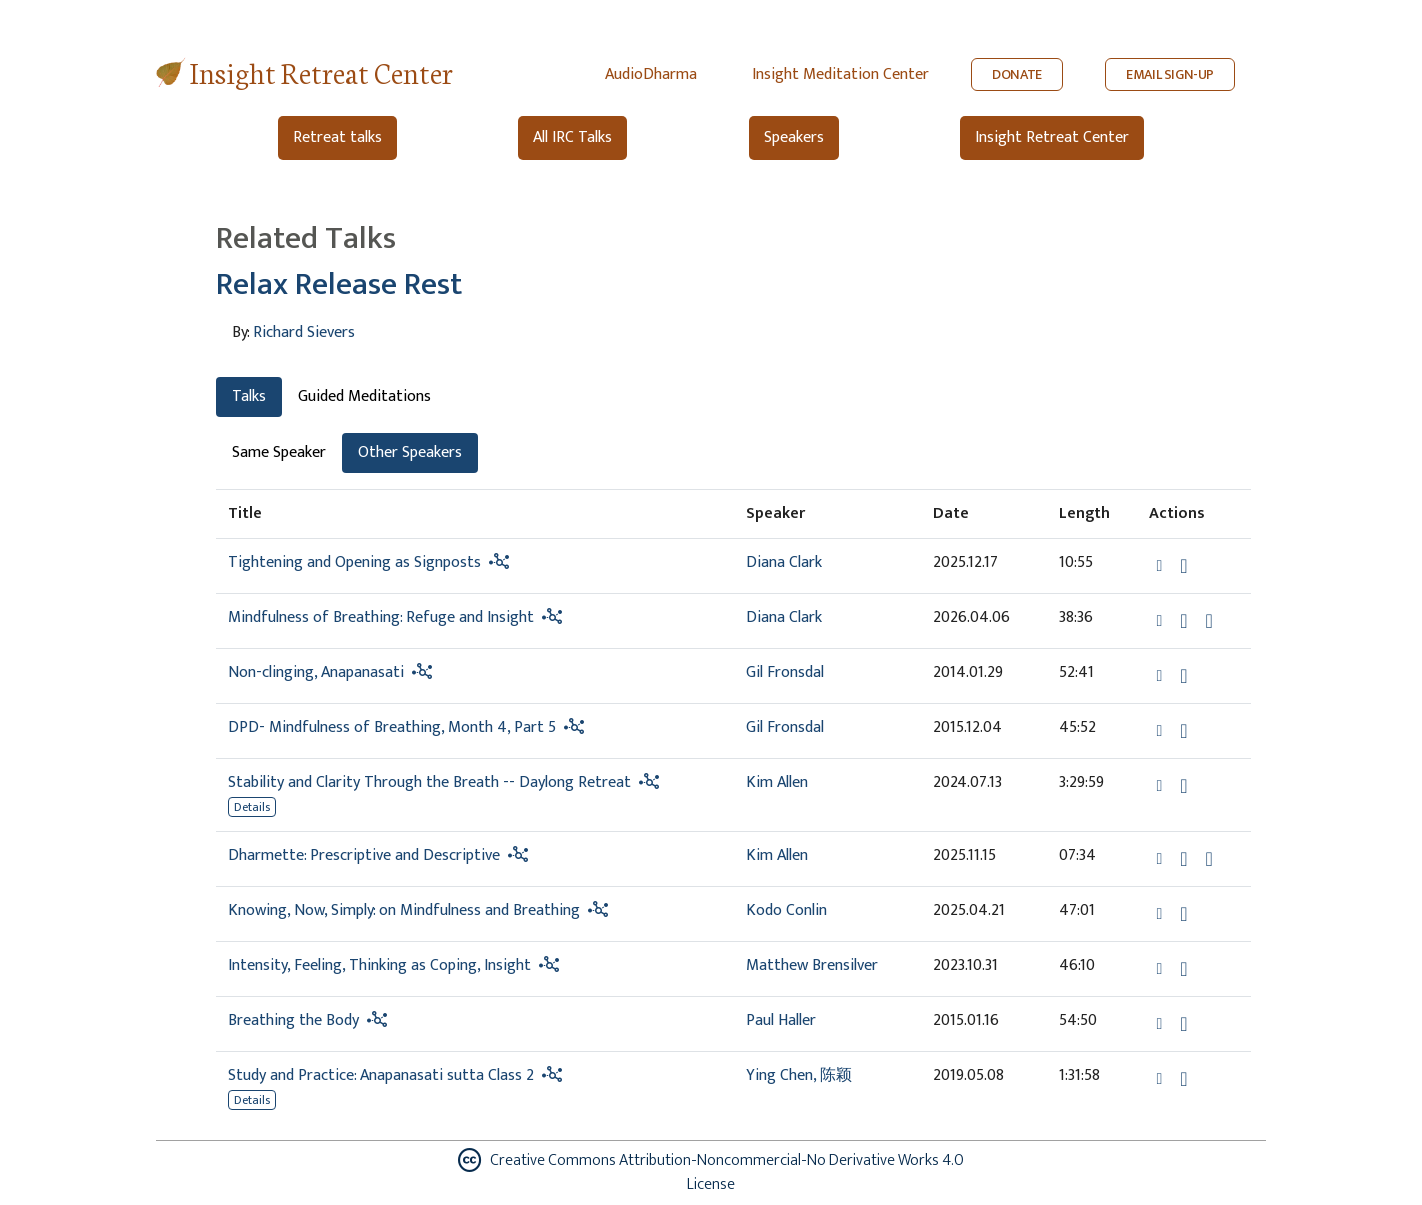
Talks (249, 396)
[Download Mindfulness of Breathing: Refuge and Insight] (1183, 621)
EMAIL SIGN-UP (1170, 74)
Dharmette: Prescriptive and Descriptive (364, 855)
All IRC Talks (572, 137)
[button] (1161, 565)
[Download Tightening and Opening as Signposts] (1183, 566)
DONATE (1017, 74)
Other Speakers (410, 452)
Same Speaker (279, 452)
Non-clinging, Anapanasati (316, 672)
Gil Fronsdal (785, 672)
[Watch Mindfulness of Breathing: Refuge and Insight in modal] (1209, 621)
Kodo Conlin (786, 910)
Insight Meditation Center (840, 74)
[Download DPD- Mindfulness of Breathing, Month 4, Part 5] (1183, 731)
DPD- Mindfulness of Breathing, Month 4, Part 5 (392, 727)
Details (252, 807)
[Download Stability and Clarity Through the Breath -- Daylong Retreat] (1183, 786)
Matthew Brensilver (812, 965)
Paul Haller (781, 1020)
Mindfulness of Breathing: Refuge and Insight (381, 617)
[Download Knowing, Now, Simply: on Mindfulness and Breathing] (1183, 914)
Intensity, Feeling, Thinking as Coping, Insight (379, 965)
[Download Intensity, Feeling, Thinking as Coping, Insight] (1183, 969)
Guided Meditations (364, 396)
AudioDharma (651, 74)
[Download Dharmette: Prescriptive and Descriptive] (1183, 859)
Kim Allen (777, 782)
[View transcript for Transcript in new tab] (1209, 858)
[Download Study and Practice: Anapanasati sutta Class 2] (1183, 1079)
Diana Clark (784, 562)
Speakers (794, 137)
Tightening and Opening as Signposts (354, 562)
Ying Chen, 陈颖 (799, 1075)
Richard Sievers (304, 332)
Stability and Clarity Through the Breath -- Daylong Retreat (429, 782)
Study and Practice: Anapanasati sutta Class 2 (381, 1075)
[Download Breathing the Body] (1183, 1024)
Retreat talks (337, 137)
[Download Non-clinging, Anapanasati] (1183, 676)
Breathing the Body (293, 1020)
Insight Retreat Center (321, 71)
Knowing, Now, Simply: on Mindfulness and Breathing (404, 910)
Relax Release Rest (339, 284)
